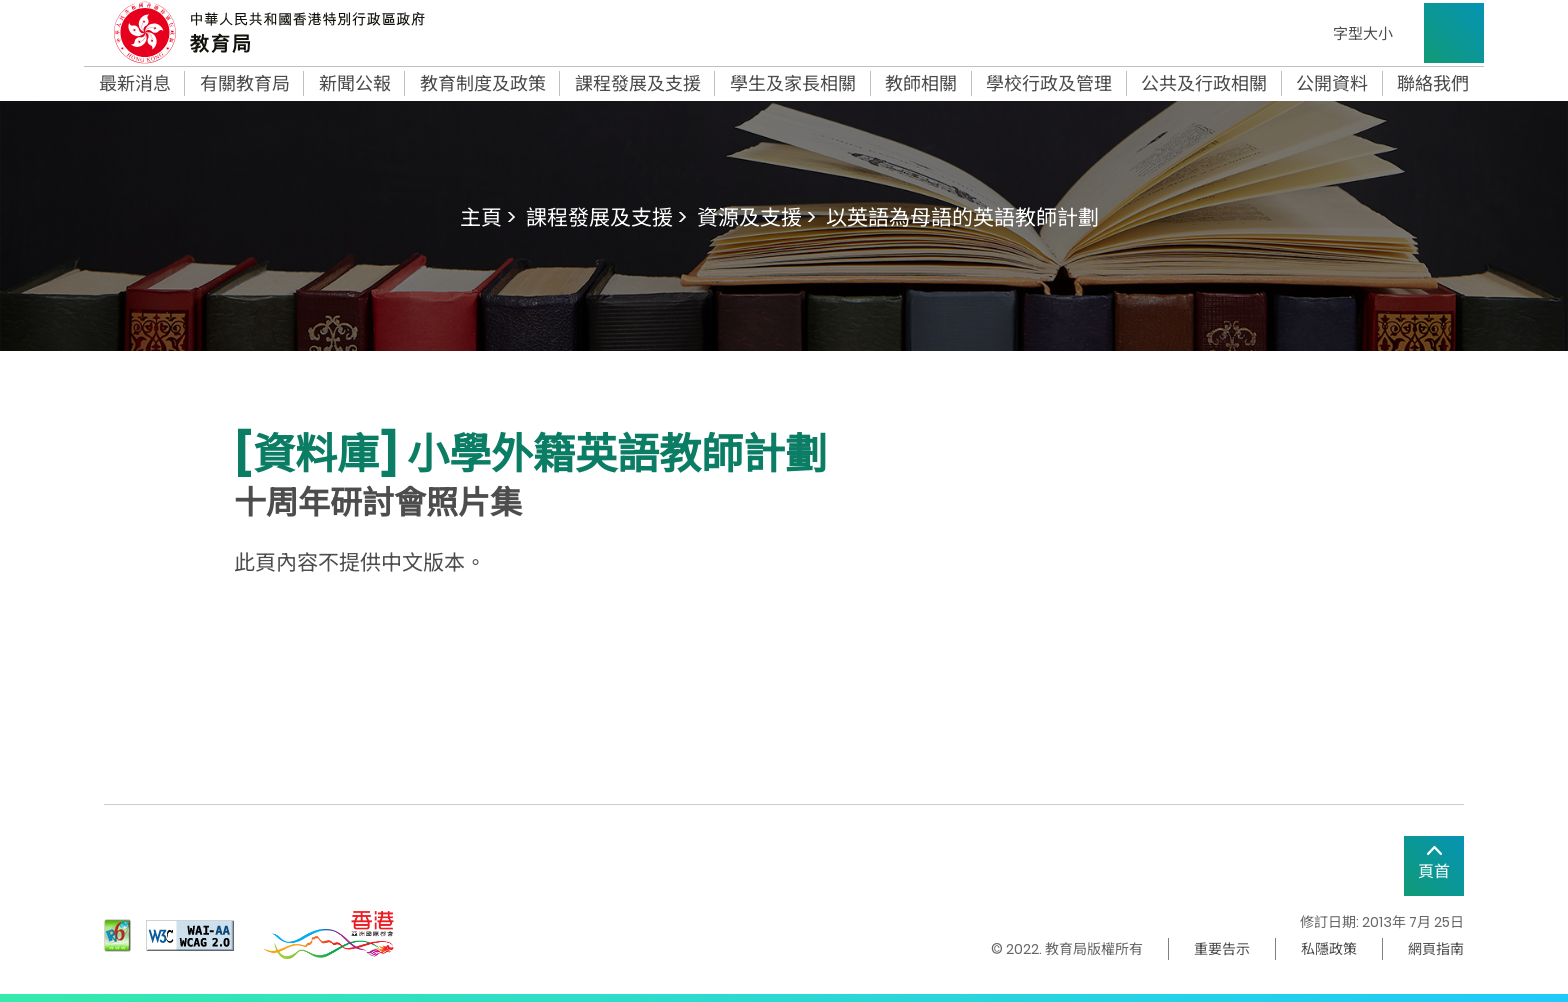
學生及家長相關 (793, 84)
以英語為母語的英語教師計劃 (962, 217)
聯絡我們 (1433, 84)
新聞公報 (355, 84)
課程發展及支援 (638, 84)
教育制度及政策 (483, 84)
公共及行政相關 (1204, 84)
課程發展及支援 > (606, 217)
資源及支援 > (756, 217)
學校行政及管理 (1049, 84)
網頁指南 (1436, 949)
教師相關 (921, 84)
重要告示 (1222, 949)
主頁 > (488, 217)
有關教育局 (245, 84)
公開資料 (1332, 84)
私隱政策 (1329, 949)
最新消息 (135, 84)
